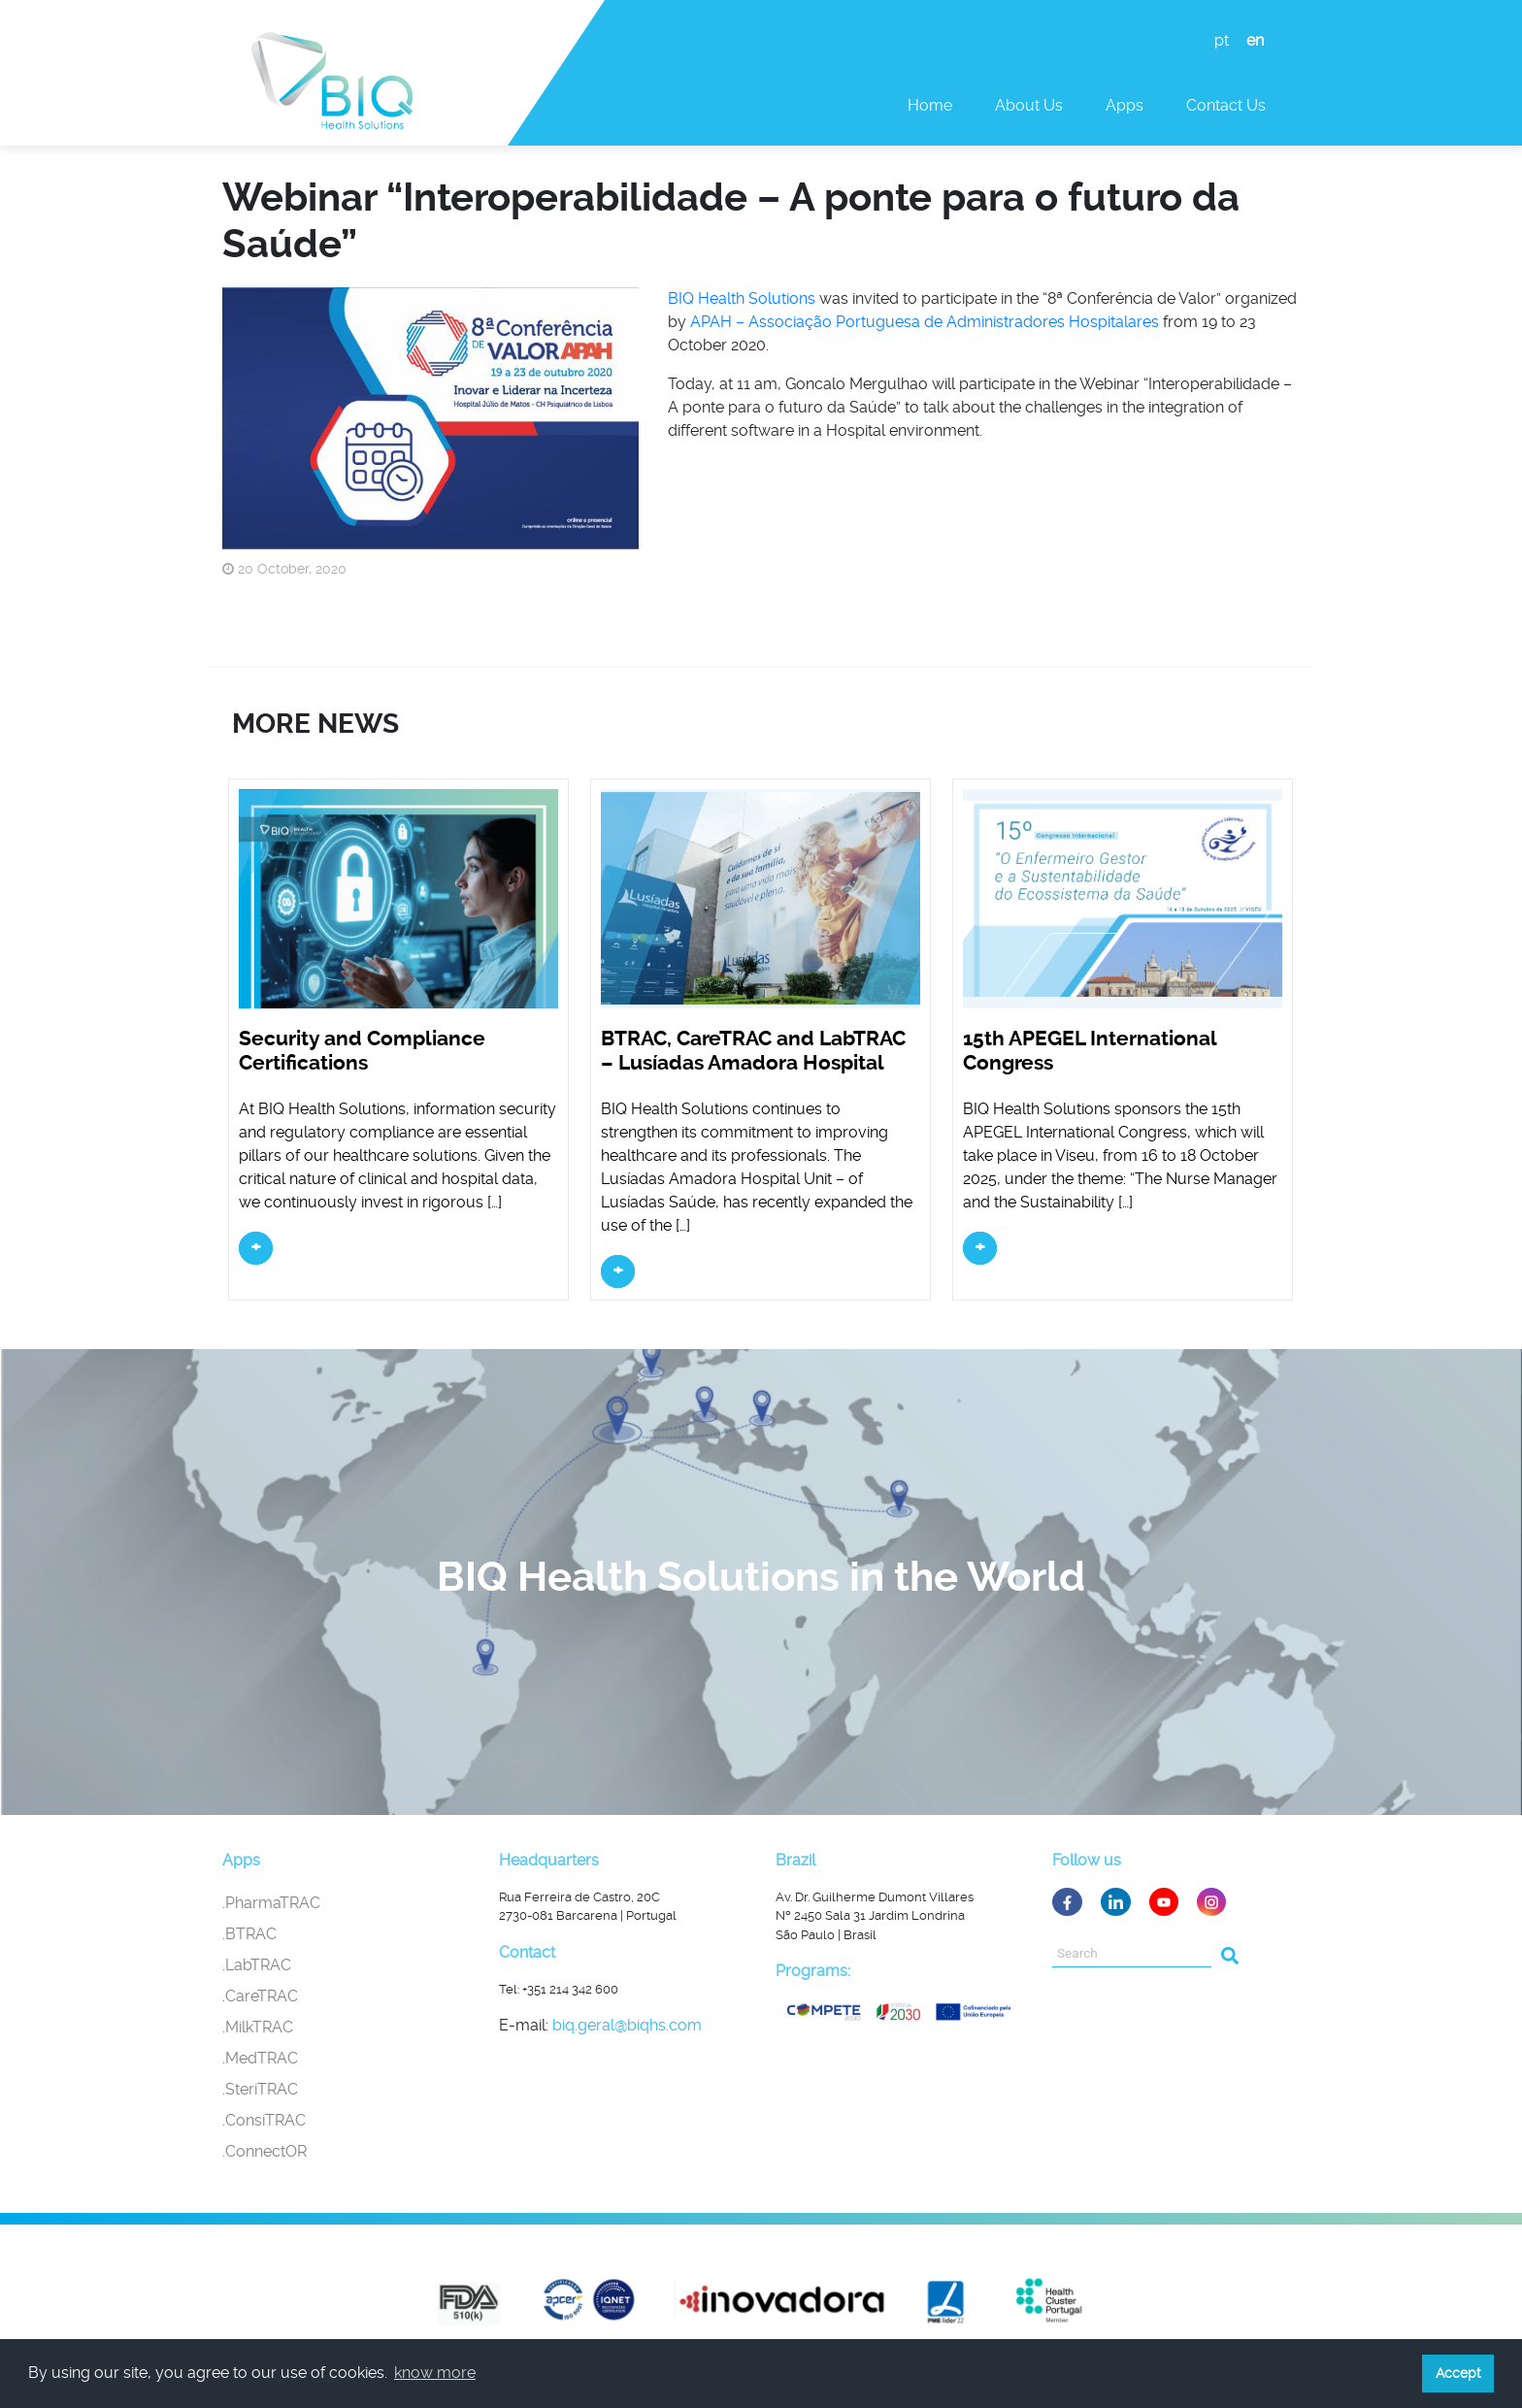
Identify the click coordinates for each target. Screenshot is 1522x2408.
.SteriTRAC (260, 2089)
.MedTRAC (260, 2058)
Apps (1124, 105)
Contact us (1226, 105)
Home (930, 105)
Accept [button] (1458, 2373)
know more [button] (435, 2372)
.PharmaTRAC (271, 1903)
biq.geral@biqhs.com (627, 2025)
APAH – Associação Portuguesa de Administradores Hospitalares (924, 322)
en (1255, 40)
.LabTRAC (256, 1965)
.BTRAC (249, 1934)
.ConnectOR (264, 2151)
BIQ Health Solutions (741, 298)
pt (1221, 40)
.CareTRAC (260, 1996)
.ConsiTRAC (264, 2120)
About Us (1029, 105)
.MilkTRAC (257, 2027)
